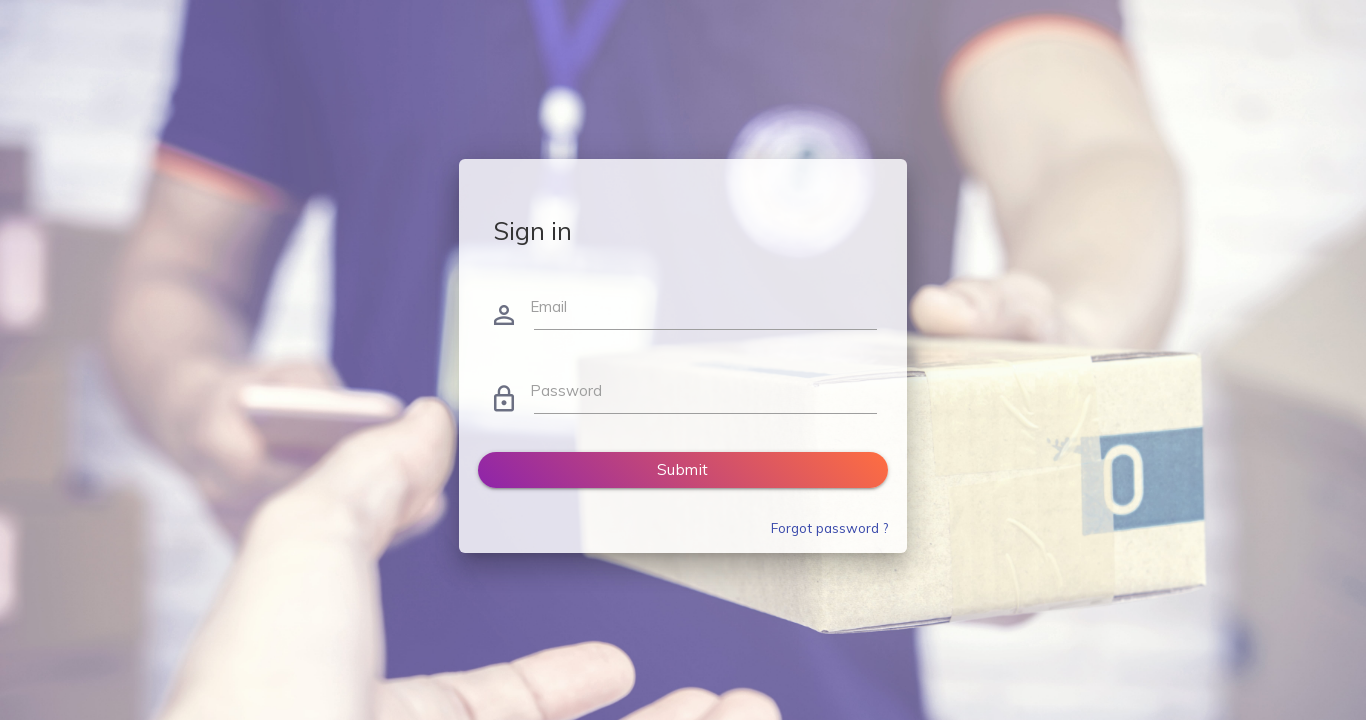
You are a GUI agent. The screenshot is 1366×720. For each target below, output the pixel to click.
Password (566, 390)
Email (548, 306)
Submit (683, 469)
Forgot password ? (829, 527)
